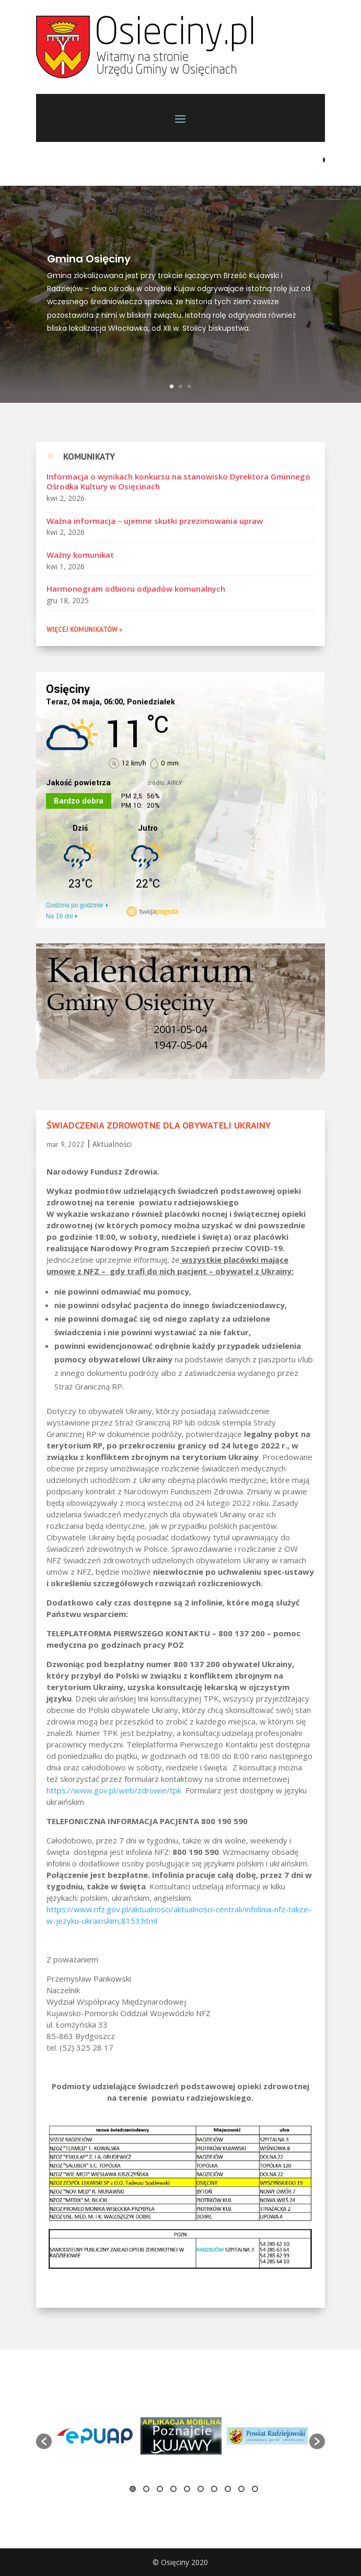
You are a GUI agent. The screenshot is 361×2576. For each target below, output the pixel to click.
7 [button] (214, 2489)
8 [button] (228, 2489)
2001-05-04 (180, 1029)
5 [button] (187, 2489)
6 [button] (200, 2489)
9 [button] (241, 2489)
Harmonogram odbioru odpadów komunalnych (135, 588)
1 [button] (133, 2489)
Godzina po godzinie (74, 905)
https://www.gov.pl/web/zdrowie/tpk (113, 1790)
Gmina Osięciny (89, 263)
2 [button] (146, 2489)
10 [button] (255, 2489)
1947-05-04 (180, 1045)
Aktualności (112, 1144)
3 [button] (160, 2489)
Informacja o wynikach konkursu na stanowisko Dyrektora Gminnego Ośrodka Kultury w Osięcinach (178, 481)
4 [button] (173, 2489)
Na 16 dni (59, 916)
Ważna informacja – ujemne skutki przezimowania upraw (154, 521)
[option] (180, 2197)
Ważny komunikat (80, 554)
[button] (44, 2441)
